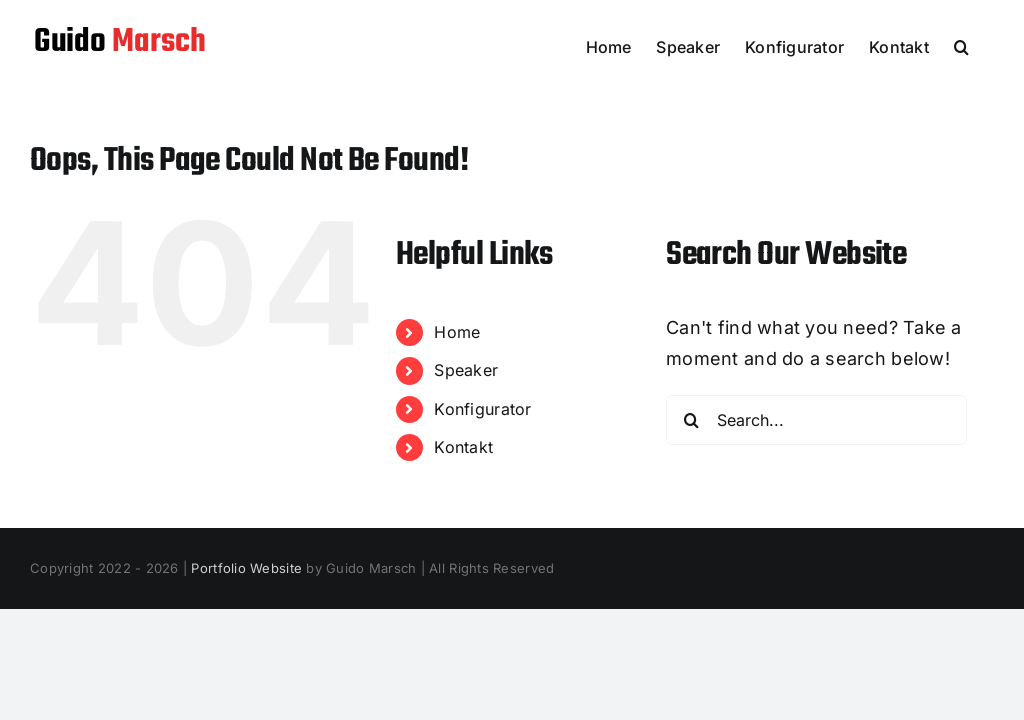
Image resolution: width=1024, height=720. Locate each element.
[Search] (691, 420)
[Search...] (816, 420)
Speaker (466, 370)
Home (457, 332)
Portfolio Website (246, 568)
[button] (961, 45)
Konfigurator (482, 409)
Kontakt (463, 447)
